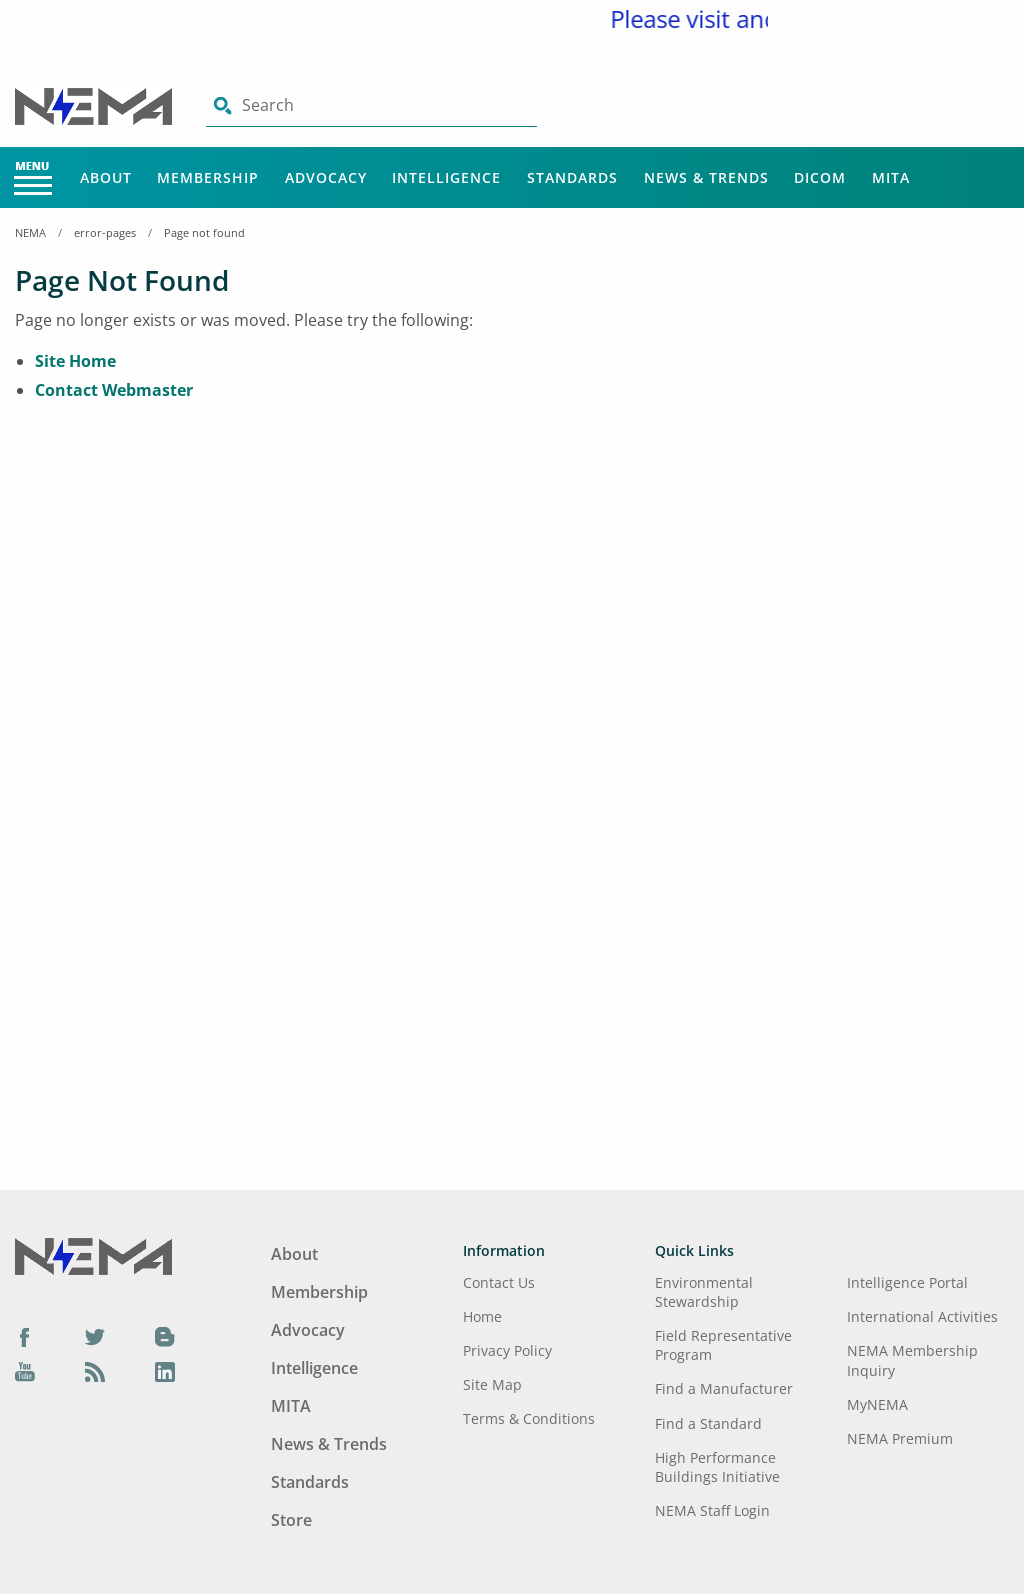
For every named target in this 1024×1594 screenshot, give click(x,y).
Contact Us (499, 1282)
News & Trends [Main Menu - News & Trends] (706, 177)
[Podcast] (95, 1372)
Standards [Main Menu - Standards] (572, 177)
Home (482, 1316)
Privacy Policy (507, 1350)
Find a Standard (708, 1423)
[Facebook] (25, 1336)
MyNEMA (877, 1404)
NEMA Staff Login (712, 1510)
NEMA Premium (900, 1438)
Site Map (492, 1384)
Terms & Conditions (529, 1418)
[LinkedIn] (165, 1372)
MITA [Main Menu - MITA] (891, 177)
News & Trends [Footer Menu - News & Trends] (329, 1444)
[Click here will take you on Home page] (95, 105)
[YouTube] (25, 1372)
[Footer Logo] (93, 1255)
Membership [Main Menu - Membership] (208, 177)
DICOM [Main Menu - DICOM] (820, 177)
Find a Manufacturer (724, 1388)
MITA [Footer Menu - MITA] (291, 1406)
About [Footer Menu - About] (294, 1254)
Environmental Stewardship (704, 1292)
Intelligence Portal (907, 1282)
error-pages (105, 232)
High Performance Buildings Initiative (717, 1467)
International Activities (922, 1316)
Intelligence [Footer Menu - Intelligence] (314, 1368)
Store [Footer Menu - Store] (291, 1520)
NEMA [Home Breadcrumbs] (30, 232)
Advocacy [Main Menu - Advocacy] (326, 177)
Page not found (204, 232)
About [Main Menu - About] (106, 177)
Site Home (75, 361)
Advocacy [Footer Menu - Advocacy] (308, 1330)
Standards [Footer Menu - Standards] (310, 1482)
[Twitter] (95, 1336)
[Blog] (165, 1336)
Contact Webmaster (114, 390)
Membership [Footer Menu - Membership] (319, 1292)
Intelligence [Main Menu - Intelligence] (446, 177)
